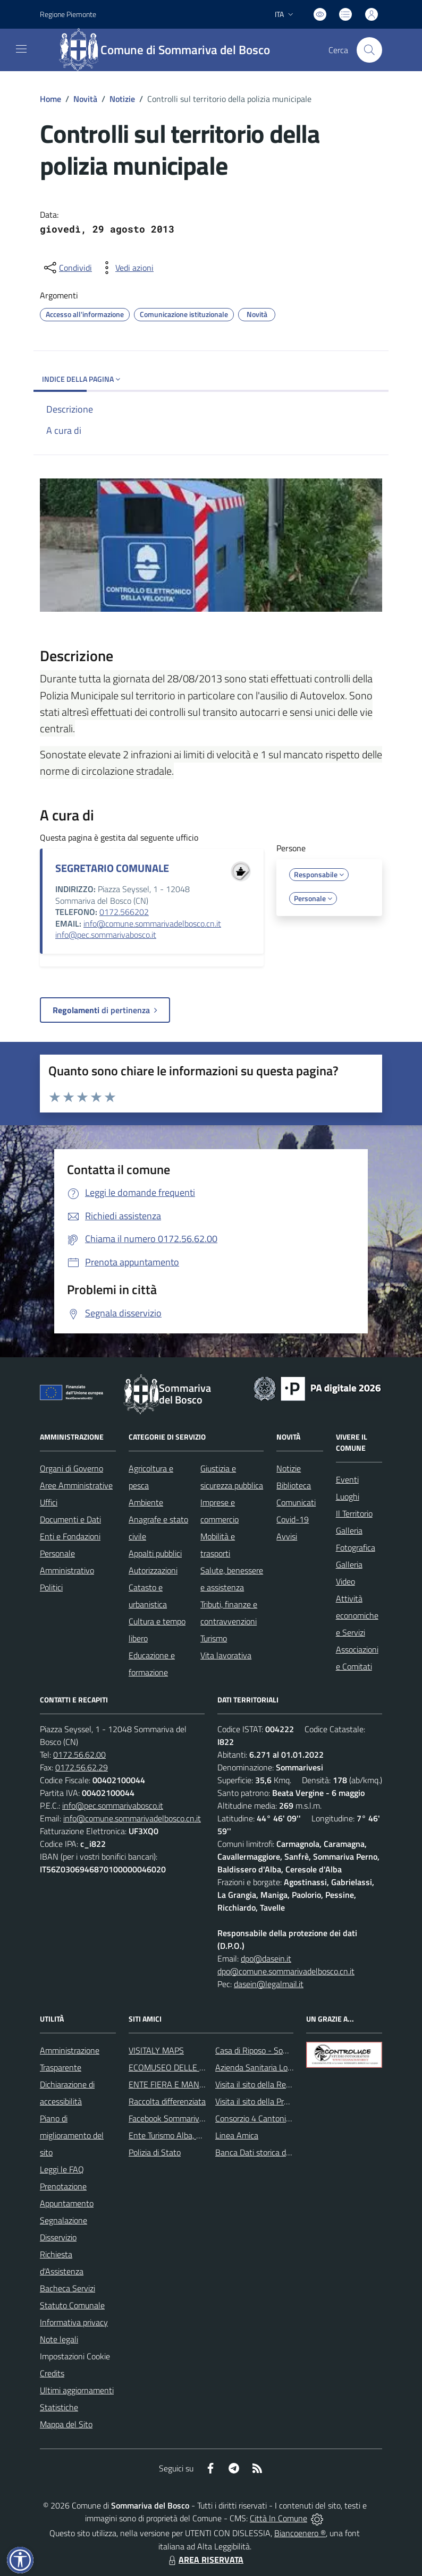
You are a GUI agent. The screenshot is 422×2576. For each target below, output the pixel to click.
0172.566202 (124, 911)
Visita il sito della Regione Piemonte (278, 2084)
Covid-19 (292, 1519)
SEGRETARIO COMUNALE (112, 868)
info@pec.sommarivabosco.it (105, 934)
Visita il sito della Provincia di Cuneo (278, 2101)
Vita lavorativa (225, 1655)
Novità (85, 98)
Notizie (122, 98)
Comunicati (296, 1502)
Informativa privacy (74, 2322)
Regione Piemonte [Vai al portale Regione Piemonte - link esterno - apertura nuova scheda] (68, 14)
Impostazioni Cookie (75, 2356)
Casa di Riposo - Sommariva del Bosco (282, 2050)
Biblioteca (293, 1485)
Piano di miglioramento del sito (72, 2135)
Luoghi (347, 1496)
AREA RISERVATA (204, 2559)
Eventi (347, 1479)
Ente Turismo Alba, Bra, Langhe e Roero (198, 2135)
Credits (52, 2373)
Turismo (213, 1638)
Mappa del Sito (66, 2424)
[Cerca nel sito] (369, 50)
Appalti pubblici (155, 1553)
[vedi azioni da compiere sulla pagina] (126, 267)
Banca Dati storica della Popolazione (279, 2152)
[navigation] (21, 48)
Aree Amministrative (76, 1485)
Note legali (59, 2339)
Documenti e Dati (70, 1519)
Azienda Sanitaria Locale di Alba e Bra (282, 2067)
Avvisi (286, 1536)
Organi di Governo (71, 1468)
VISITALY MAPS (156, 2050)
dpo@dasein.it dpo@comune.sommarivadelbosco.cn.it (286, 1965)
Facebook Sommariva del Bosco (184, 2118)
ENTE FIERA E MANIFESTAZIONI (187, 2084)
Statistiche (59, 2407)
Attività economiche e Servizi (357, 1615)
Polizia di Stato (155, 2152)
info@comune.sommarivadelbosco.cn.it (152, 923)
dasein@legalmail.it (268, 1984)
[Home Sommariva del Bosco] (170, 50)
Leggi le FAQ (62, 2169)
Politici (51, 1587)
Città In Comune (278, 2518)
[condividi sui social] (67, 267)
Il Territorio (354, 1513)
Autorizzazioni (153, 1570)
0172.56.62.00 (79, 1754)
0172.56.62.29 (81, 1767)
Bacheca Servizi (67, 2288)
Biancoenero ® (300, 2533)
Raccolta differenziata (167, 2101)
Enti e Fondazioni (70, 1536)
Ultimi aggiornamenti (77, 2390)
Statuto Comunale (72, 2305)
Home (50, 98)
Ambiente (146, 1502)
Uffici (48, 1502)
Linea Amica (236, 2135)
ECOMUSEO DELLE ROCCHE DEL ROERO (202, 2067)
